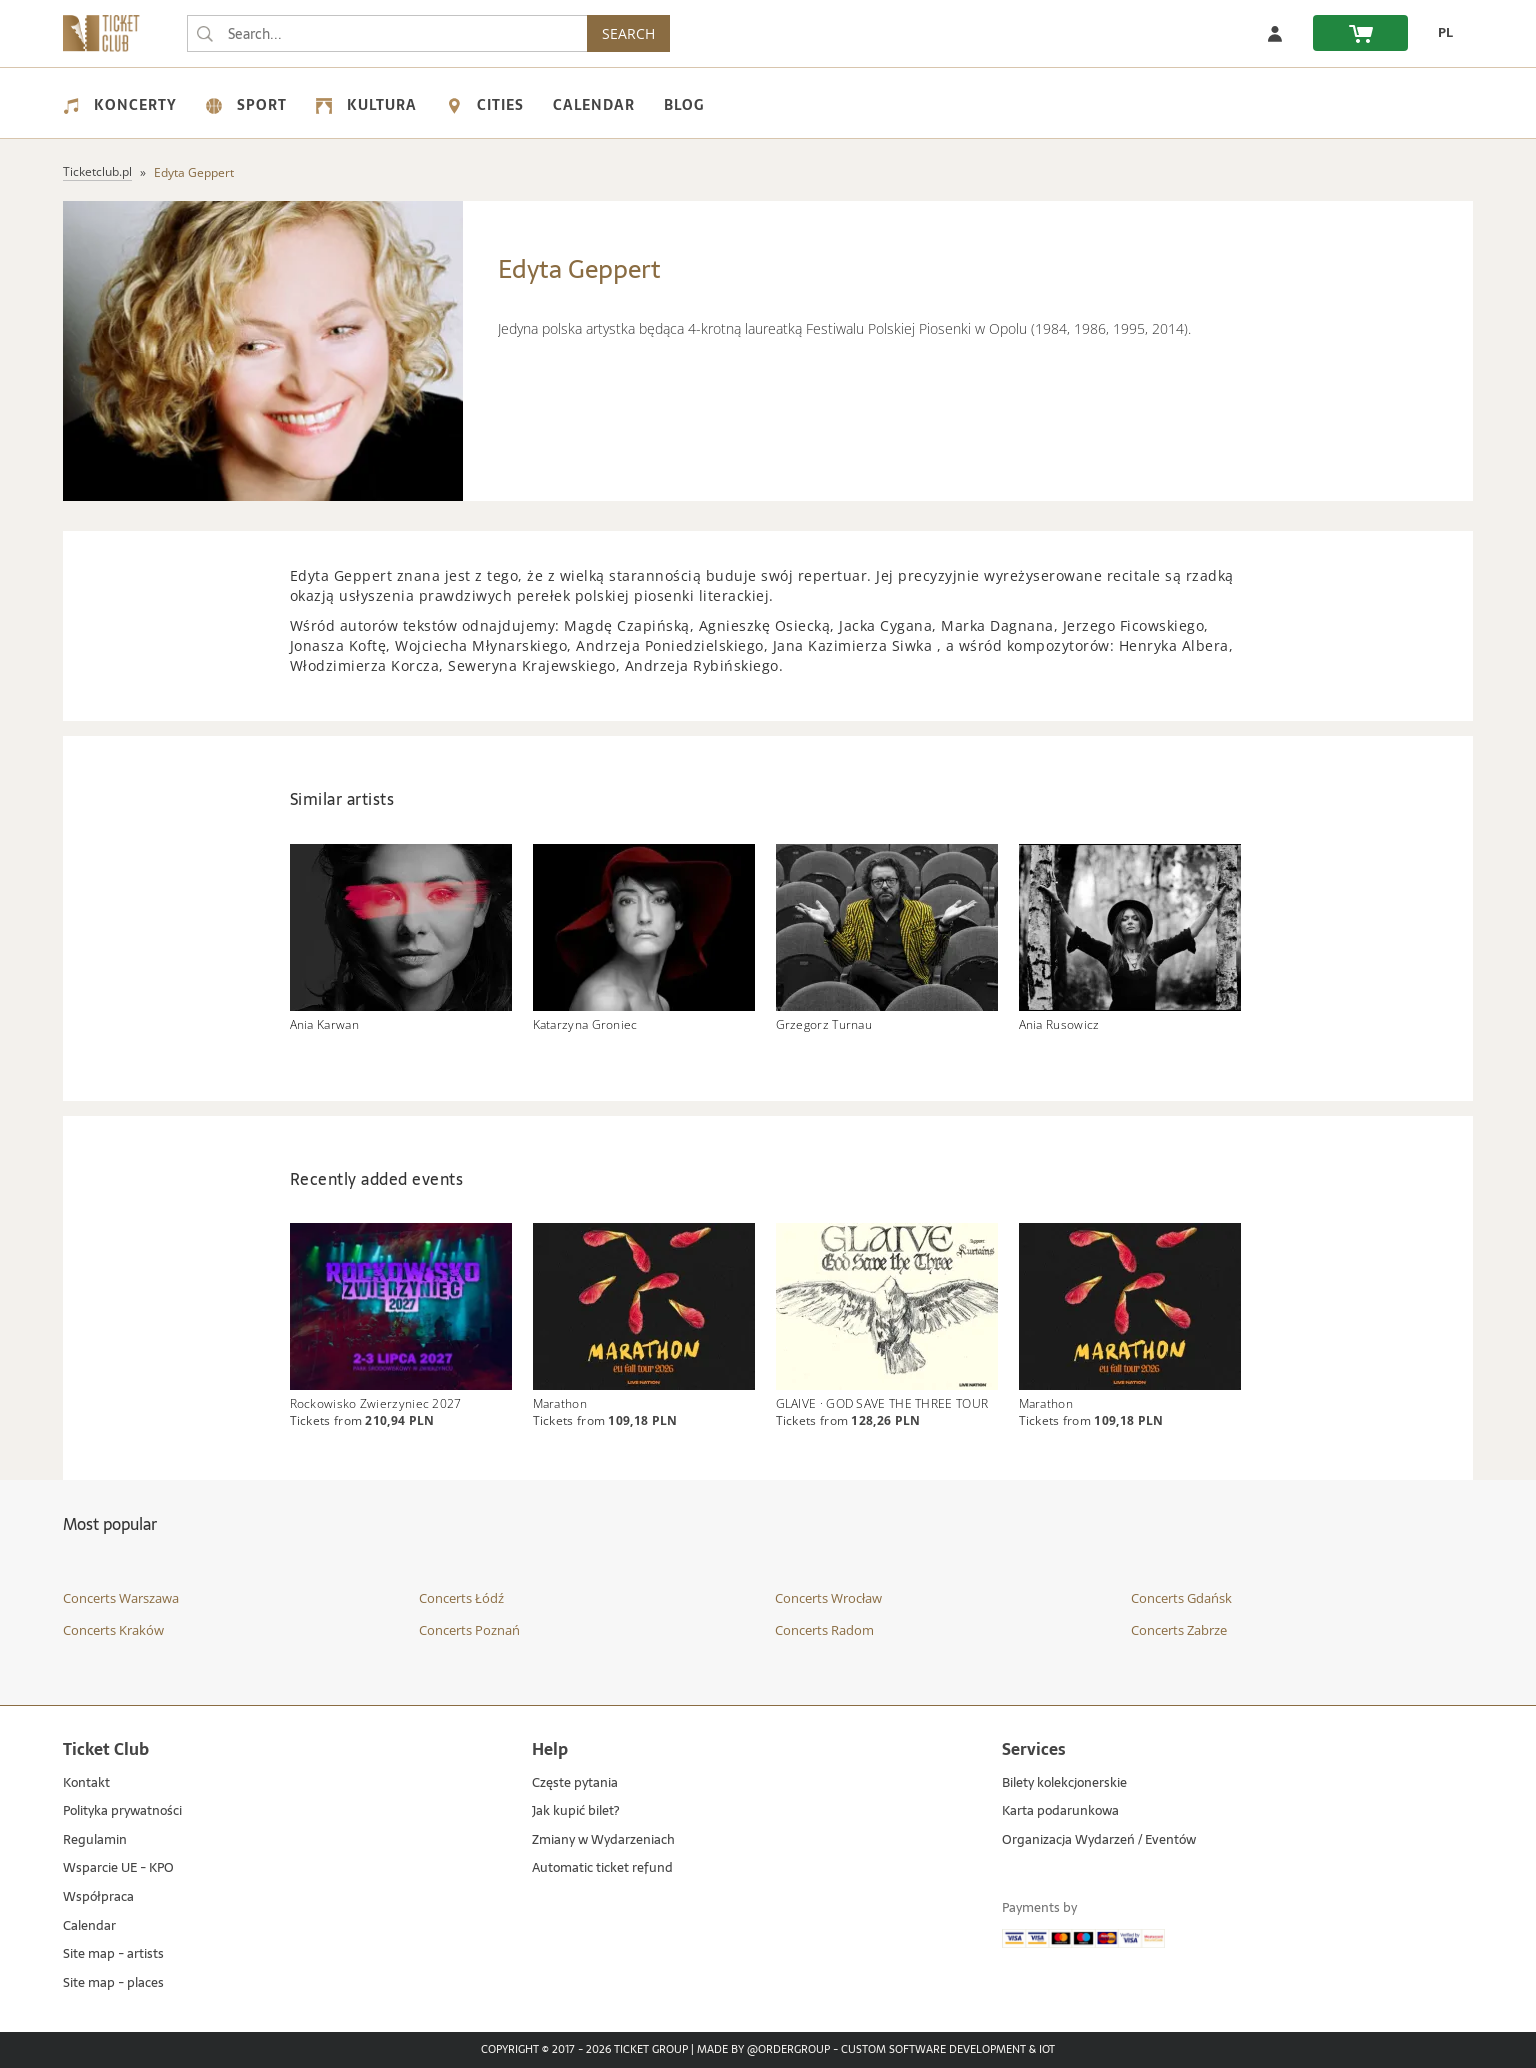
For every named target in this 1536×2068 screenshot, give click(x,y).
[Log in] (1275, 33)
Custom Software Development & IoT (948, 2051)
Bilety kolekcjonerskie (1064, 1783)
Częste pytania (575, 1783)
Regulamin (95, 1840)
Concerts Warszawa (121, 1598)
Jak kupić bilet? (575, 1811)
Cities (485, 105)
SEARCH (628, 33)
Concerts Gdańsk (1181, 1598)
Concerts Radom (824, 1630)
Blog (684, 105)
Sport (246, 105)
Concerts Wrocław (828, 1598)
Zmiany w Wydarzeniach (603, 1840)
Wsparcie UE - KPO (118, 1869)
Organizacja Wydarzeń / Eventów (1099, 1840)
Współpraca (98, 1897)
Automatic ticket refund (602, 1869)
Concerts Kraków (113, 1630)
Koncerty (120, 105)
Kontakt (86, 1783)
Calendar (594, 105)
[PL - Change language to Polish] (1440, 33)
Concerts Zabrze (1179, 1630)
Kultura (366, 105)
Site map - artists (113, 1954)
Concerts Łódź (461, 1598)
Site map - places (113, 1983)
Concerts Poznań (469, 1630)
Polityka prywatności (122, 1811)
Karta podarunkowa (1060, 1811)
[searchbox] (387, 33)
